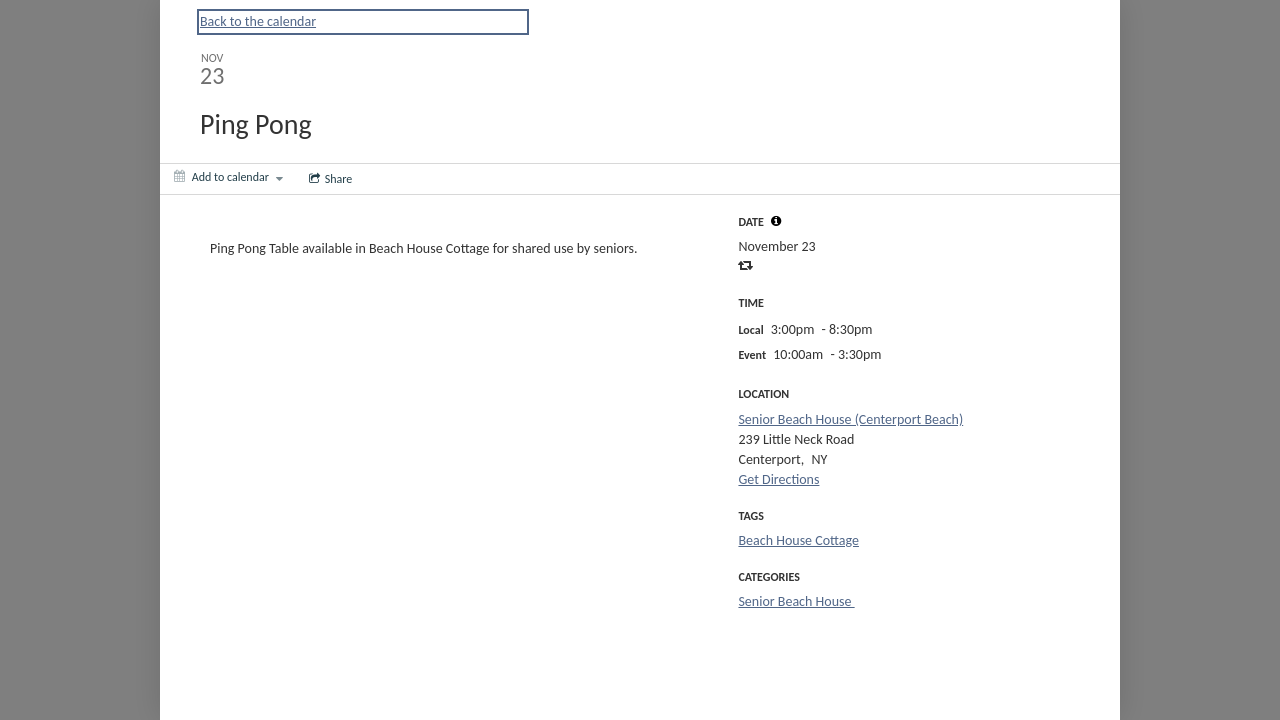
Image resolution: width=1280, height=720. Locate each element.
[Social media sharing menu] (329, 179)
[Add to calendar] (228, 177)
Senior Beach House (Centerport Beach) (850, 419)
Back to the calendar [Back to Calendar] (258, 21)
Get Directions (778, 479)
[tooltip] (776, 221)
